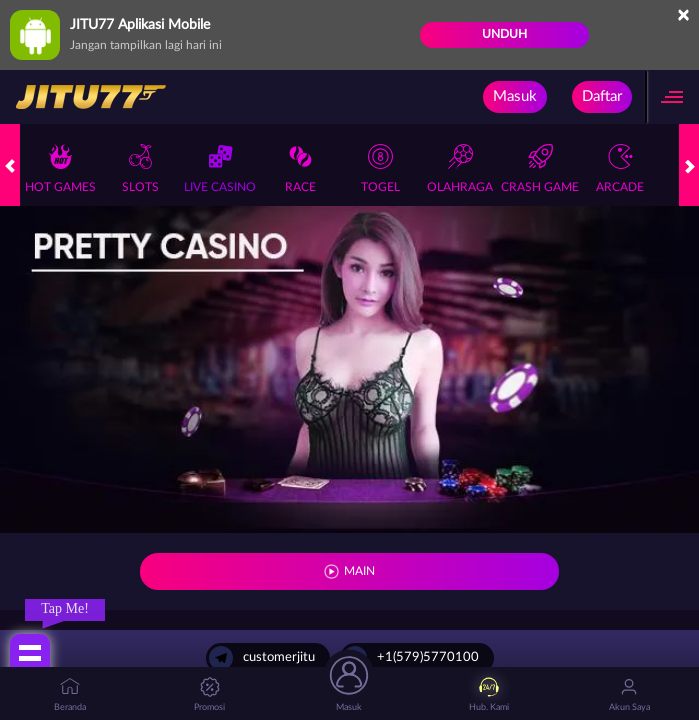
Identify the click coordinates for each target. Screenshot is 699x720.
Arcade (620, 168)
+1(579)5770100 (411, 658)
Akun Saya (629, 694)
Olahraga (460, 168)
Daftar (602, 96)
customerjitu (262, 658)
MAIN (359, 571)
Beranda (70, 694)
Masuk (515, 96)
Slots (140, 168)
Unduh (504, 34)
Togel (380, 168)
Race (300, 168)
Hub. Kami (489, 694)
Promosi (209, 694)
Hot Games (60, 168)
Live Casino (220, 168)
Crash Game (540, 168)
